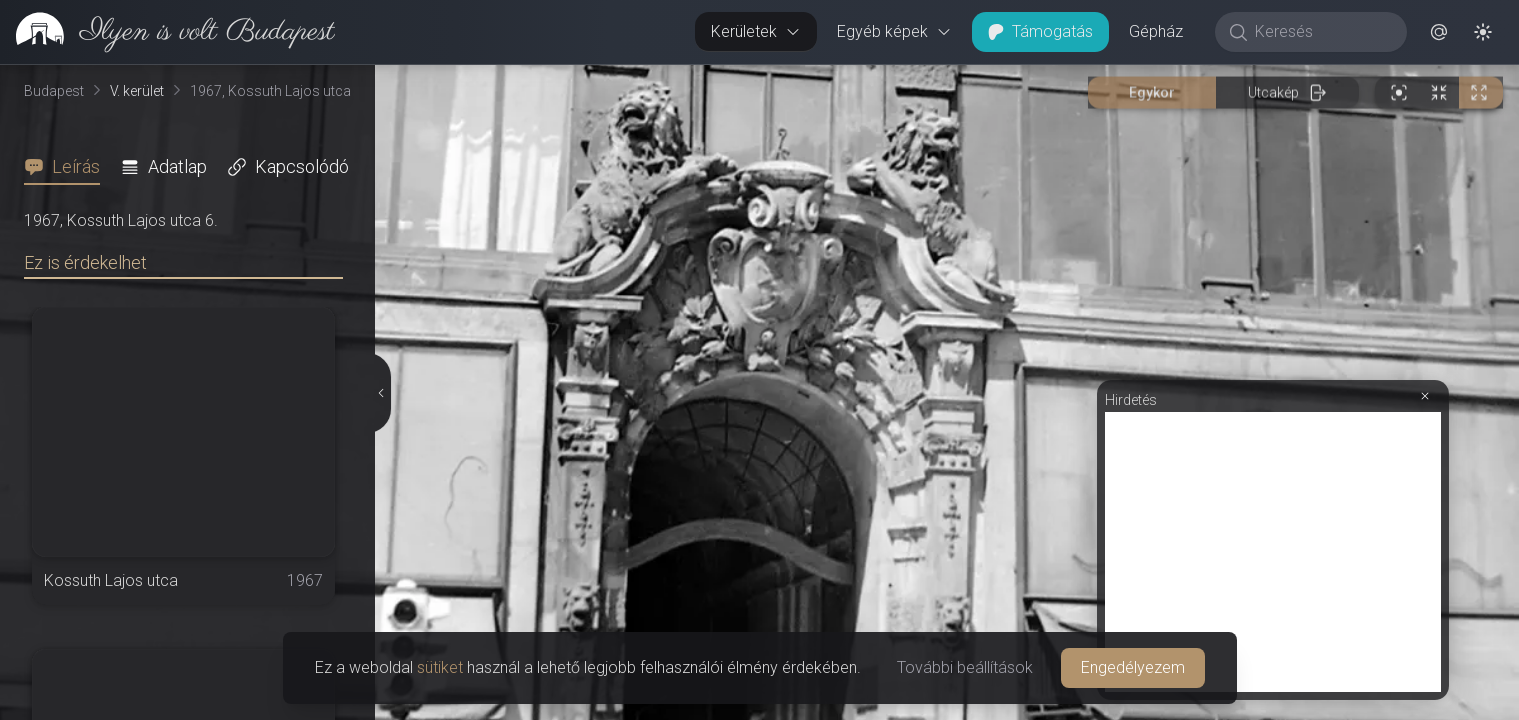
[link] (167, 32)
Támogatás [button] (1040, 31)
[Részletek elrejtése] (379, 393)
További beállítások (965, 667)
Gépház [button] (1156, 31)
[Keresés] (1321, 32)
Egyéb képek (894, 31)
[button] (1439, 32)
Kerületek (756, 31)
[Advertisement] (1273, 552)
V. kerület (137, 91)
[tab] (68, 167)
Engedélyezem (1133, 667)
